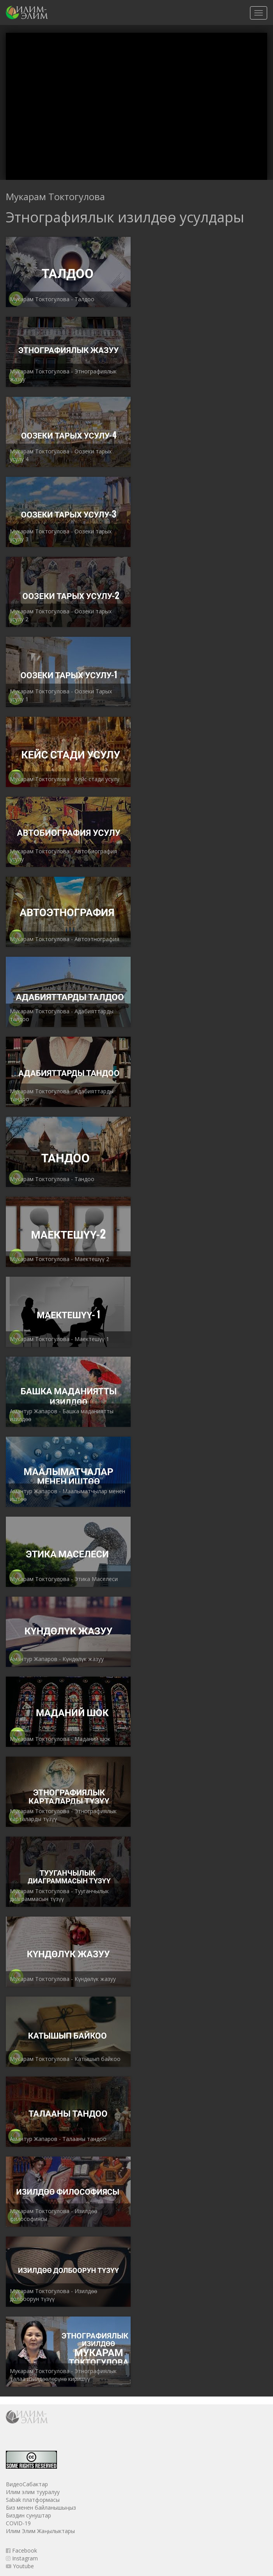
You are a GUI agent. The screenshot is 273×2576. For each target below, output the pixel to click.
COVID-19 (18, 2523)
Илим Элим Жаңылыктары (40, 2531)
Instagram (22, 2558)
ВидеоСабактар (27, 2484)
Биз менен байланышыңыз (41, 2507)
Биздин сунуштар (28, 2515)
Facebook (21, 2550)
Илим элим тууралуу (33, 2492)
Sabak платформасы (33, 2499)
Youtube (20, 2566)
